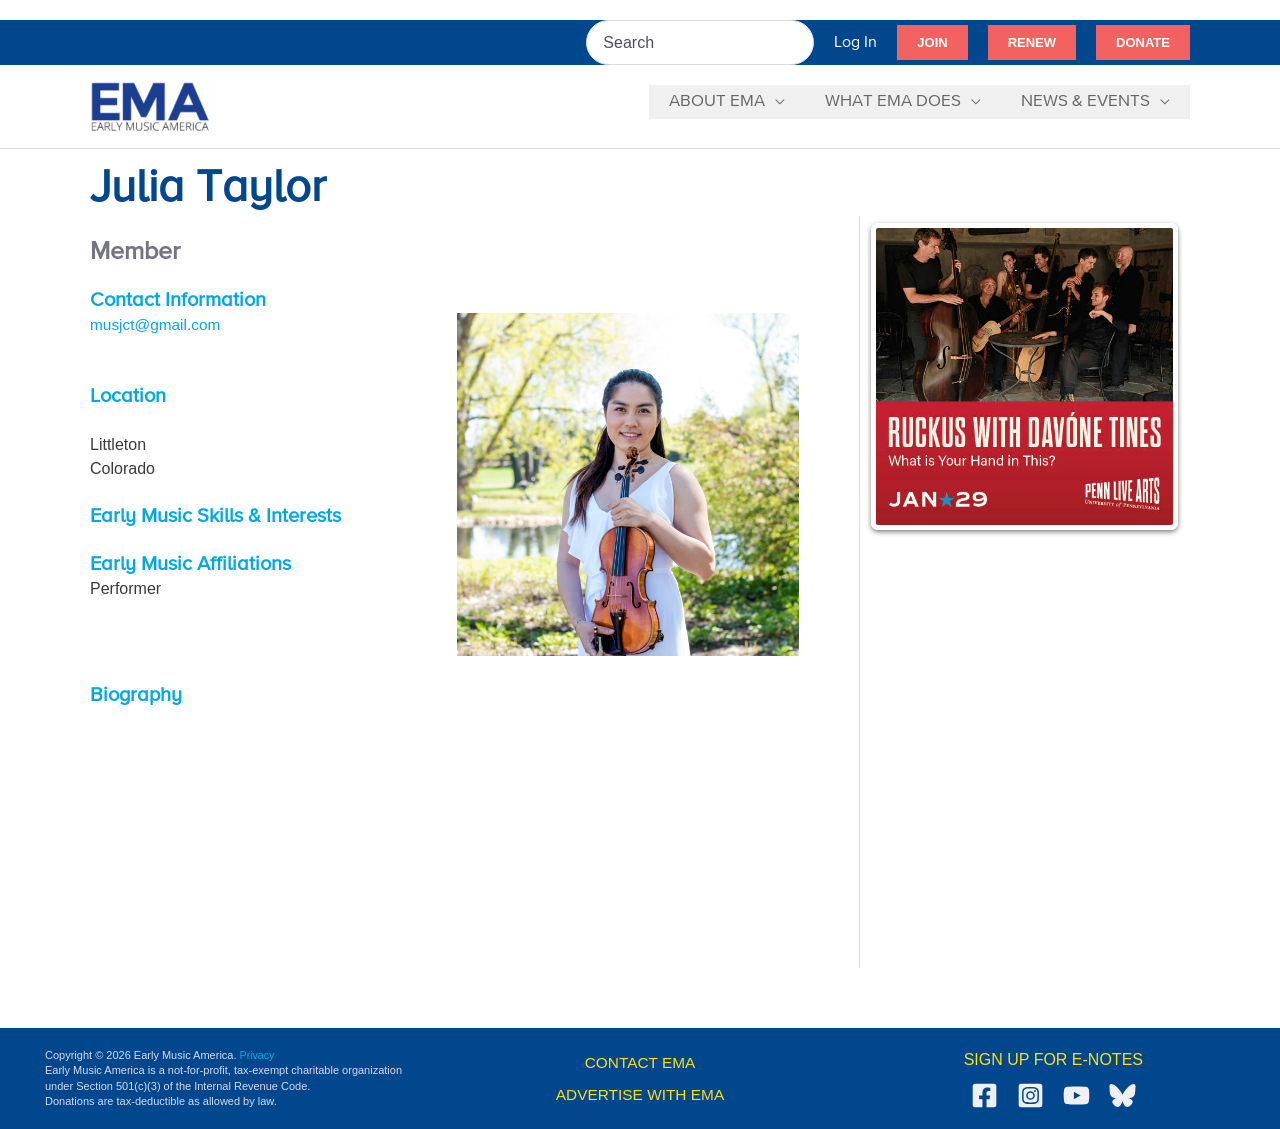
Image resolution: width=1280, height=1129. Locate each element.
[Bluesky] (1122, 1095)
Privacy (258, 1055)
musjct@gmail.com (157, 324)
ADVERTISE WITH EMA (640, 1094)
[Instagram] (1030, 1095)
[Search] (800, 42)
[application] (790, 102)
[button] (932, 43)
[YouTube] (1076, 1095)
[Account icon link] (855, 42)
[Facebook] (984, 1095)
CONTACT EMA (640, 1062)
